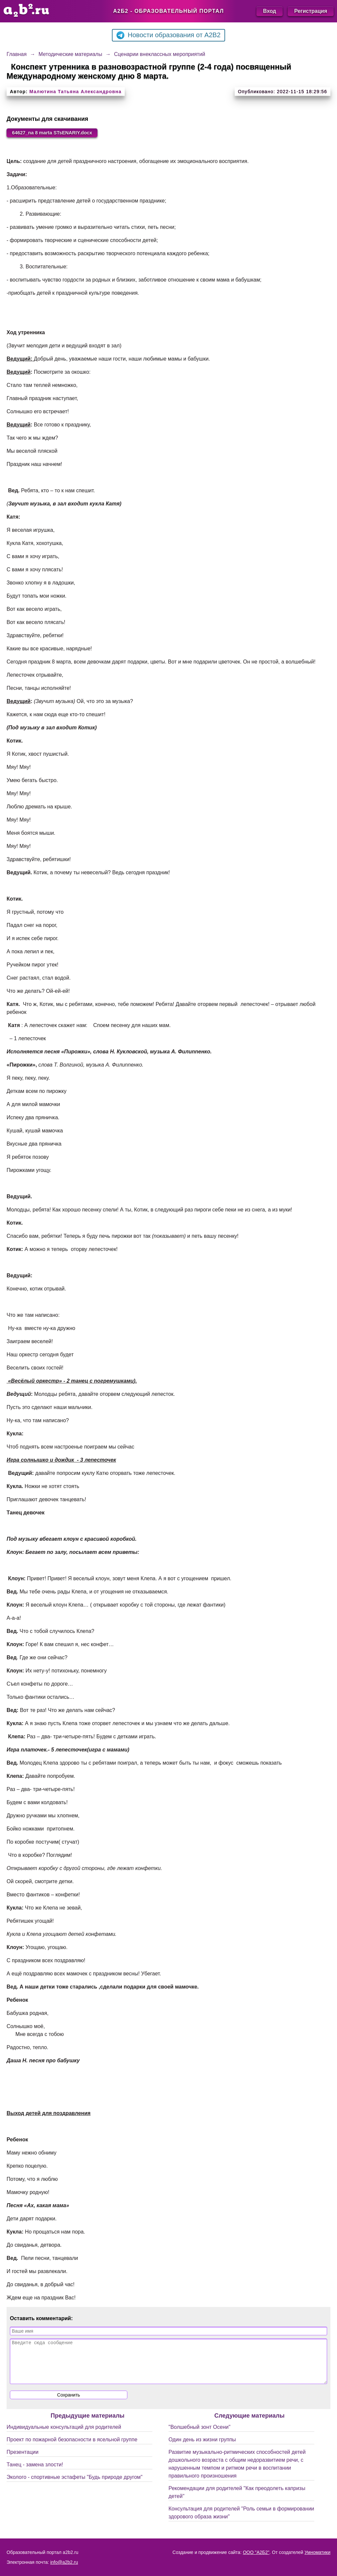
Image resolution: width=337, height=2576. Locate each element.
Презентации (23, 2461)
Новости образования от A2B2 (168, 35)
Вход (269, 11)
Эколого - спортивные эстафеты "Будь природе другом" (75, 2486)
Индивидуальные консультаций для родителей (64, 2436)
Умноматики (317, 2552)
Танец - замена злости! (35, 2473)
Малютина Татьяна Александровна (75, 91)
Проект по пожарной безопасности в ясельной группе (72, 2448)
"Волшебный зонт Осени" (199, 2436)
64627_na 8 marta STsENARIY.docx (57, 133)
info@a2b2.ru (64, 2562)
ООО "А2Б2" (256, 2552)
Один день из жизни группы (202, 2448)
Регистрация (310, 11)
